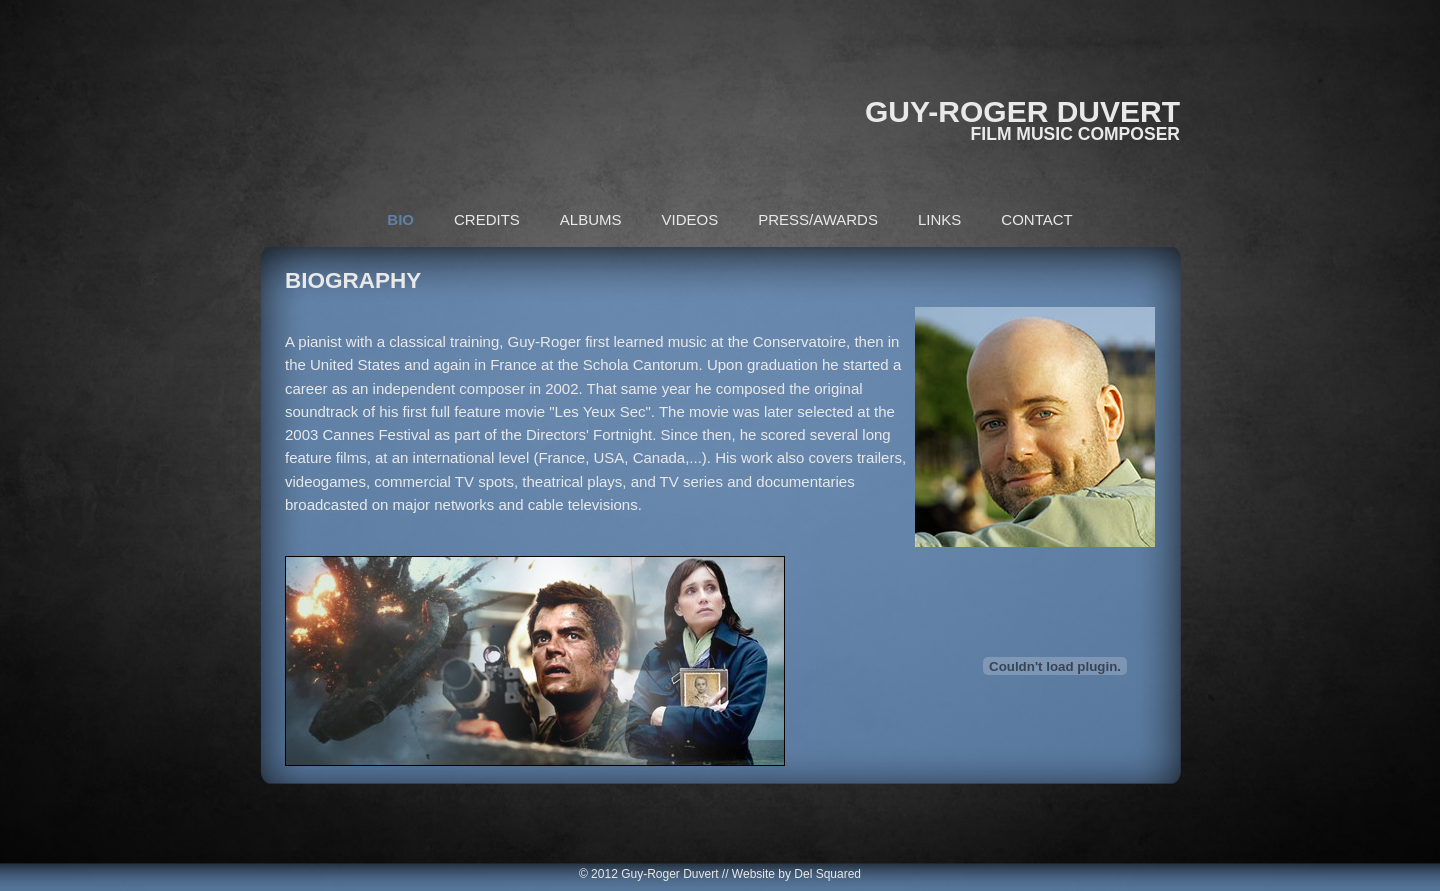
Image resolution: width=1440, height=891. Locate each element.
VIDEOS (690, 219)
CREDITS (487, 219)
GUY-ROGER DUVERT (1022, 111)
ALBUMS (591, 219)
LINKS (939, 219)
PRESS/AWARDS (818, 219)
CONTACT (1036, 219)
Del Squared (827, 874)
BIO (400, 219)
